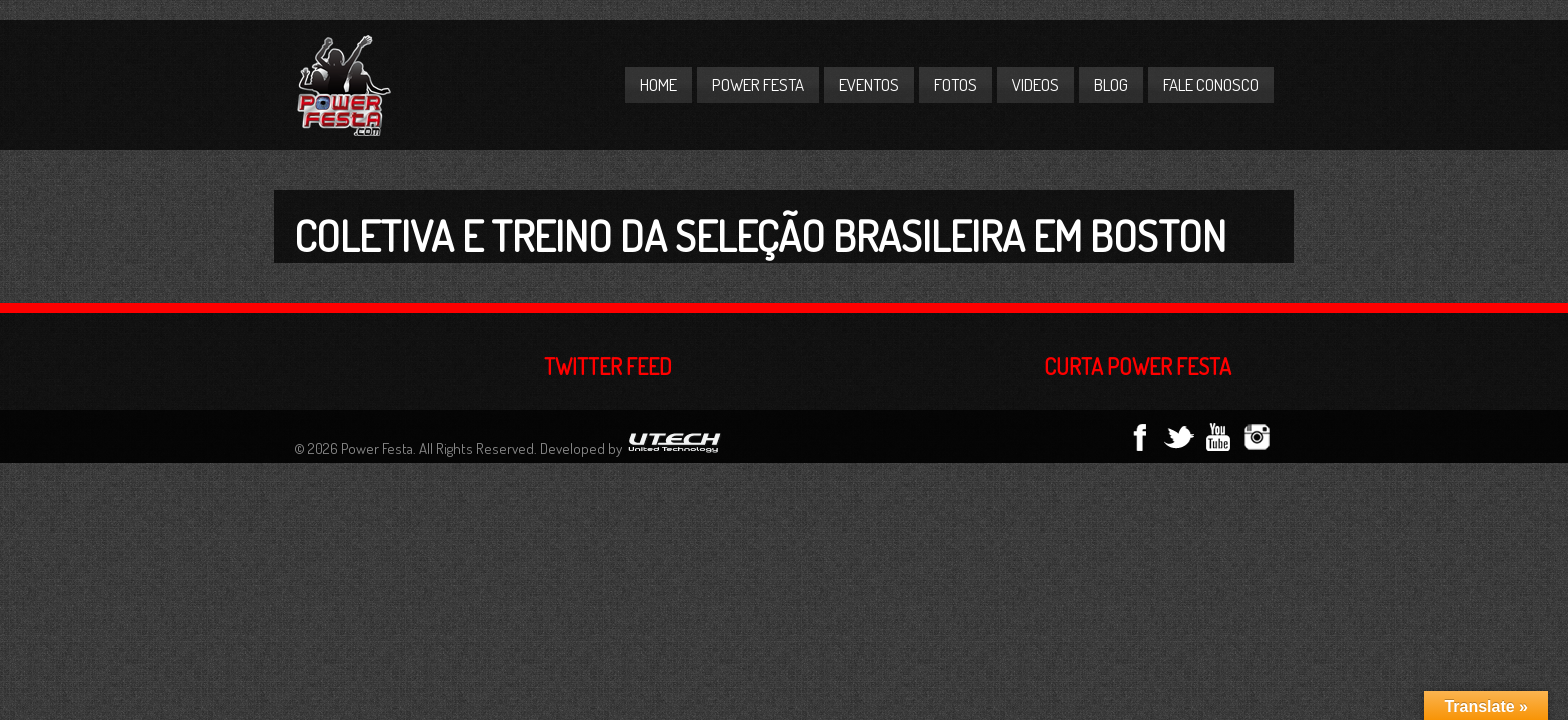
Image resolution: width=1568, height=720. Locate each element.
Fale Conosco (1211, 84)
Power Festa (758, 84)
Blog (1111, 84)
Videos (1035, 84)
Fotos (955, 84)
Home (658, 84)
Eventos (869, 84)
